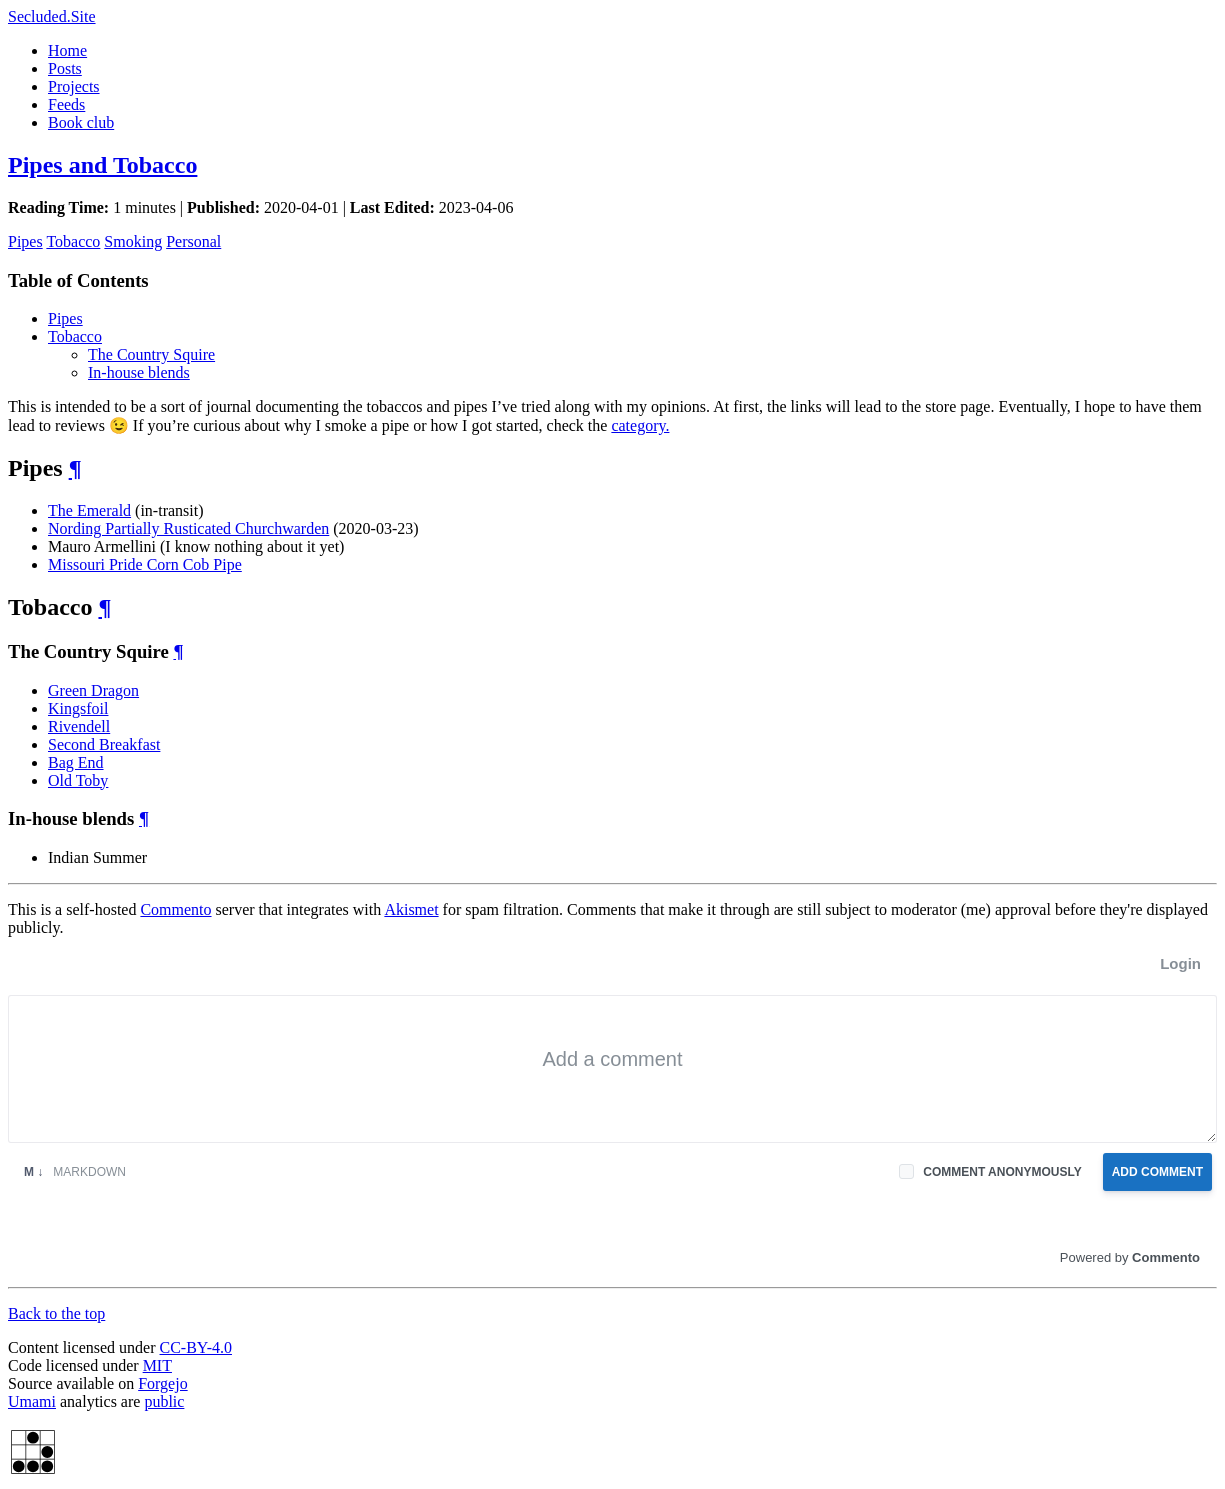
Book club (81, 122)
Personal (193, 241)
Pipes (25, 241)
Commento (175, 909)
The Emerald (89, 510)
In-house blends (139, 372)
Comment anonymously (1002, 1172)
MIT (157, 1365)
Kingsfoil (78, 708)
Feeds (66, 104)
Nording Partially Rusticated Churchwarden (188, 528)
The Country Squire (151, 354)
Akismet (411, 909)
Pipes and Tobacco (102, 165)
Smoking (133, 241)
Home (67, 50)
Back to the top (56, 1313)
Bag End (76, 762)
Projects (74, 86)
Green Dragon (93, 690)
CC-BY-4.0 (196, 1347)
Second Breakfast (104, 744)
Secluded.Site (52, 16)
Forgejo (162, 1383)
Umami (32, 1401)
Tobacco (73, 241)
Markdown (75, 1172)
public (164, 1401)
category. (640, 425)
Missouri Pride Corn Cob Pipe (145, 564)
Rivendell (79, 726)
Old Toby (78, 780)
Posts (65, 68)
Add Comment (1157, 1172)
